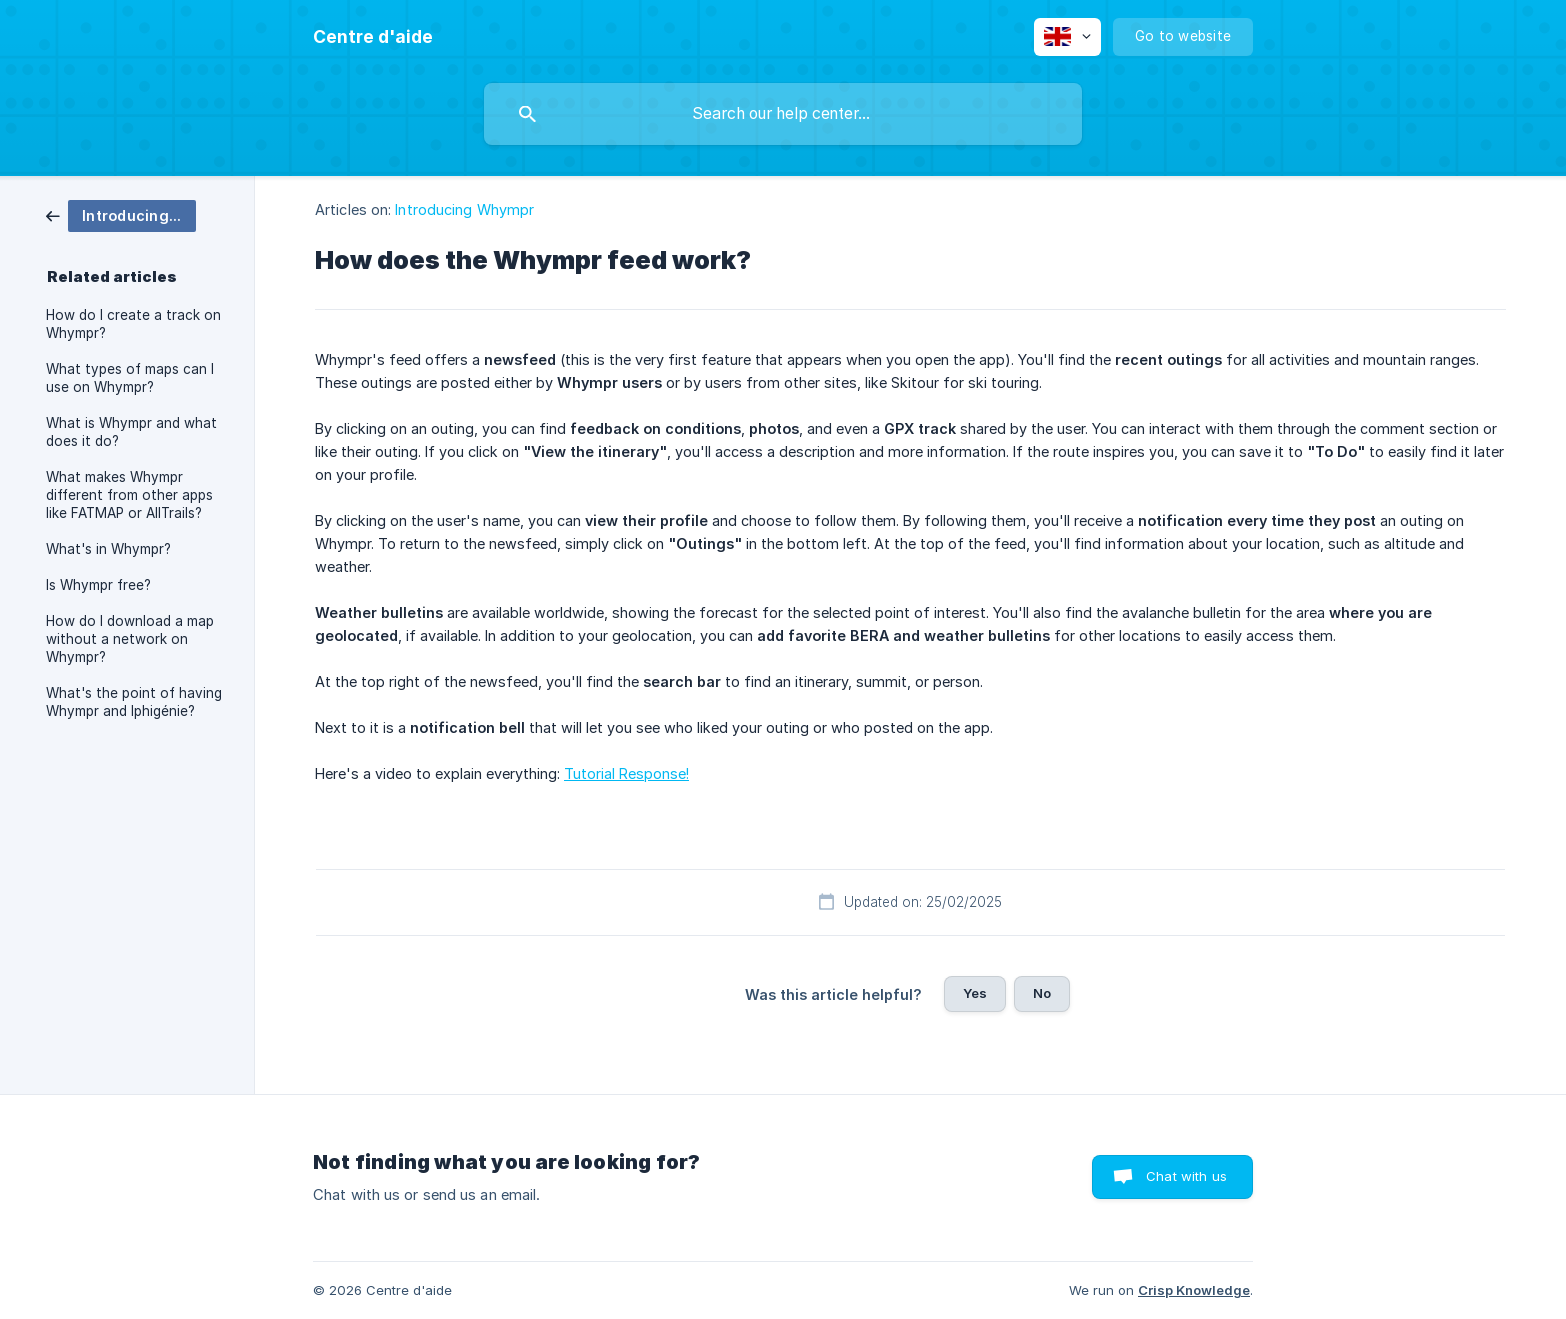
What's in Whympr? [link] (108, 549)
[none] (373, 37)
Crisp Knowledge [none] (1194, 1290)
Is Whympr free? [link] (98, 585)
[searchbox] (783, 114)
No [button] (1042, 993)
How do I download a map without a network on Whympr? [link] (130, 639)
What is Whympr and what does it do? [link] (131, 432)
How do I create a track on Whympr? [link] (133, 324)
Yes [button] (975, 993)
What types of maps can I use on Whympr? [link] (130, 378)
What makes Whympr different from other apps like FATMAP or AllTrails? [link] (129, 495)
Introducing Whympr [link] (464, 209)
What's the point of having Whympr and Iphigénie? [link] (134, 702)
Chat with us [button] (1186, 1176)
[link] (121, 214)
